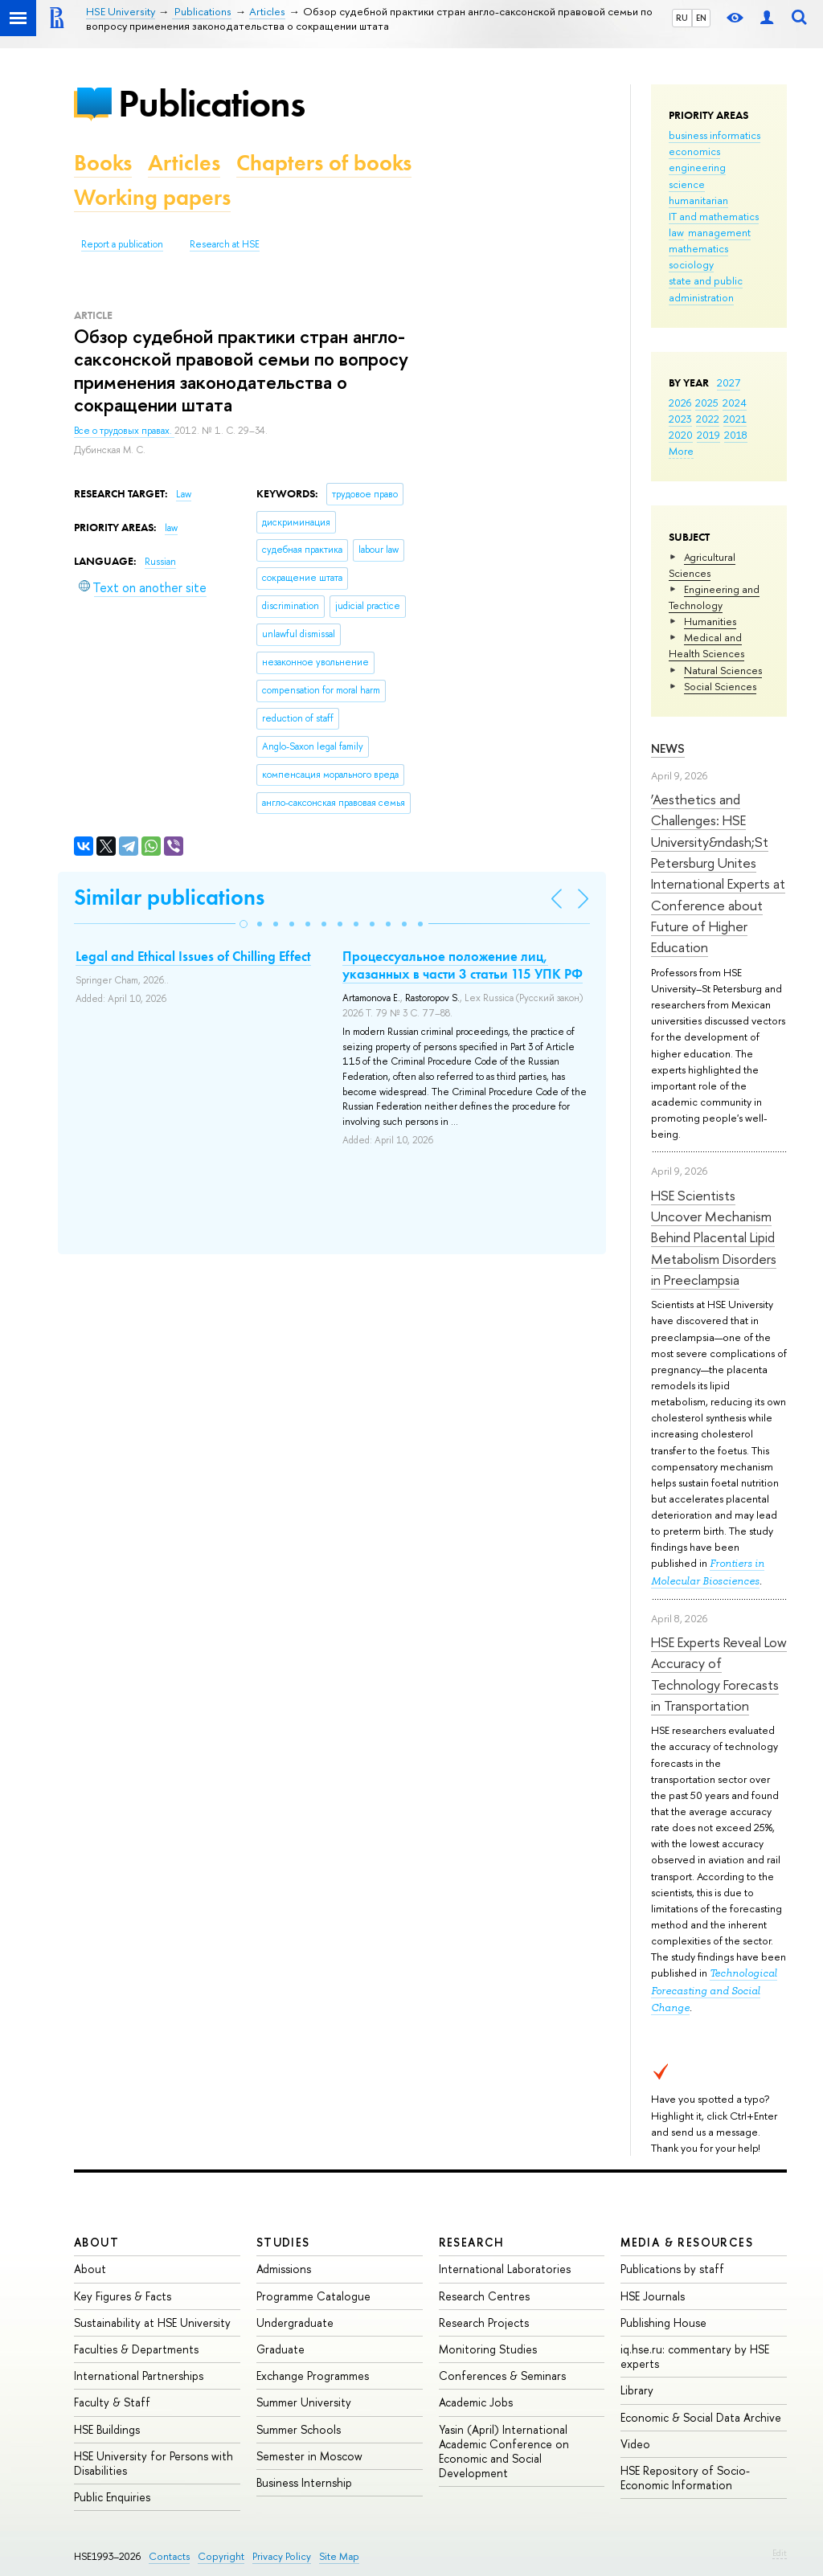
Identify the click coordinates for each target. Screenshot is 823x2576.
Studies (283, 2242)
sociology (691, 264)
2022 (707, 418)
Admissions (283, 2268)
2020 (681, 434)
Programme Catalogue (313, 2296)
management (719, 232)
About (96, 2242)
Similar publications (169, 897)
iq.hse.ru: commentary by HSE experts (694, 2356)
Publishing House (663, 2322)
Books (103, 163)
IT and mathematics (714, 216)
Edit (779, 2552)
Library (636, 2390)
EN (701, 17)
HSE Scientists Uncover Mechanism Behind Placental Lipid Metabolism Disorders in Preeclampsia (713, 1237)
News (668, 748)
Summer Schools (298, 2429)
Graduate (280, 2349)
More (681, 451)
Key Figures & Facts (122, 2296)
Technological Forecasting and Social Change (714, 1990)
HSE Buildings (107, 2429)
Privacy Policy (281, 2556)
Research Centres (484, 2296)
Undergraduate (295, 2322)
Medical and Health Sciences (706, 645)
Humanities (710, 621)
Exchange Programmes (312, 2375)
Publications (211, 103)
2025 (707, 402)
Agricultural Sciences (702, 565)
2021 (735, 418)
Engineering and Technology (714, 597)
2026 (680, 402)
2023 (680, 418)
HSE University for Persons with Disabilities (153, 2463)
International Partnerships (138, 2375)
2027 (728, 382)
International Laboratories (505, 2268)
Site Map (339, 2556)
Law (183, 494)
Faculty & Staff (112, 2402)
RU (682, 17)
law (676, 232)
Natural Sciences (723, 670)
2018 (735, 434)
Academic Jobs (476, 2402)
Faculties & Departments (136, 2349)
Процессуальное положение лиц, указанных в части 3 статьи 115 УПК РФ (462, 965)
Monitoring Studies (488, 2349)
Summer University (303, 2402)
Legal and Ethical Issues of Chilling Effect (193, 956)
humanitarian (698, 200)
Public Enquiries (112, 2496)
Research (472, 2242)
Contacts (169, 2556)
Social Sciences (720, 686)
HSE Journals (652, 2296)
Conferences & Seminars (502, 2375)
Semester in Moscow (309, 2456)
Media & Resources (686, 2242)
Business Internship (304, 2482)
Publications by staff (672, 2268)
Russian (160, 561)
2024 (735, 402)
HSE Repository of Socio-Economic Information (685, 2477)
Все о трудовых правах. (124, 430)
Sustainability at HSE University (152, 2322)
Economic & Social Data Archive (700, 2417)
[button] (243, 924)
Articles (184, 163)
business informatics (714, 135)
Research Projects (484, 2322)
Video (635, 2443)
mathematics (698, 248)
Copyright (221, 2556)
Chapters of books (324, 163)
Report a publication (122, 244)
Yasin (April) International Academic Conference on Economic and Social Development (504, 2451)
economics (694, 151)
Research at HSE (225, 244)
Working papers (152, 197)
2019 (708, 434)
